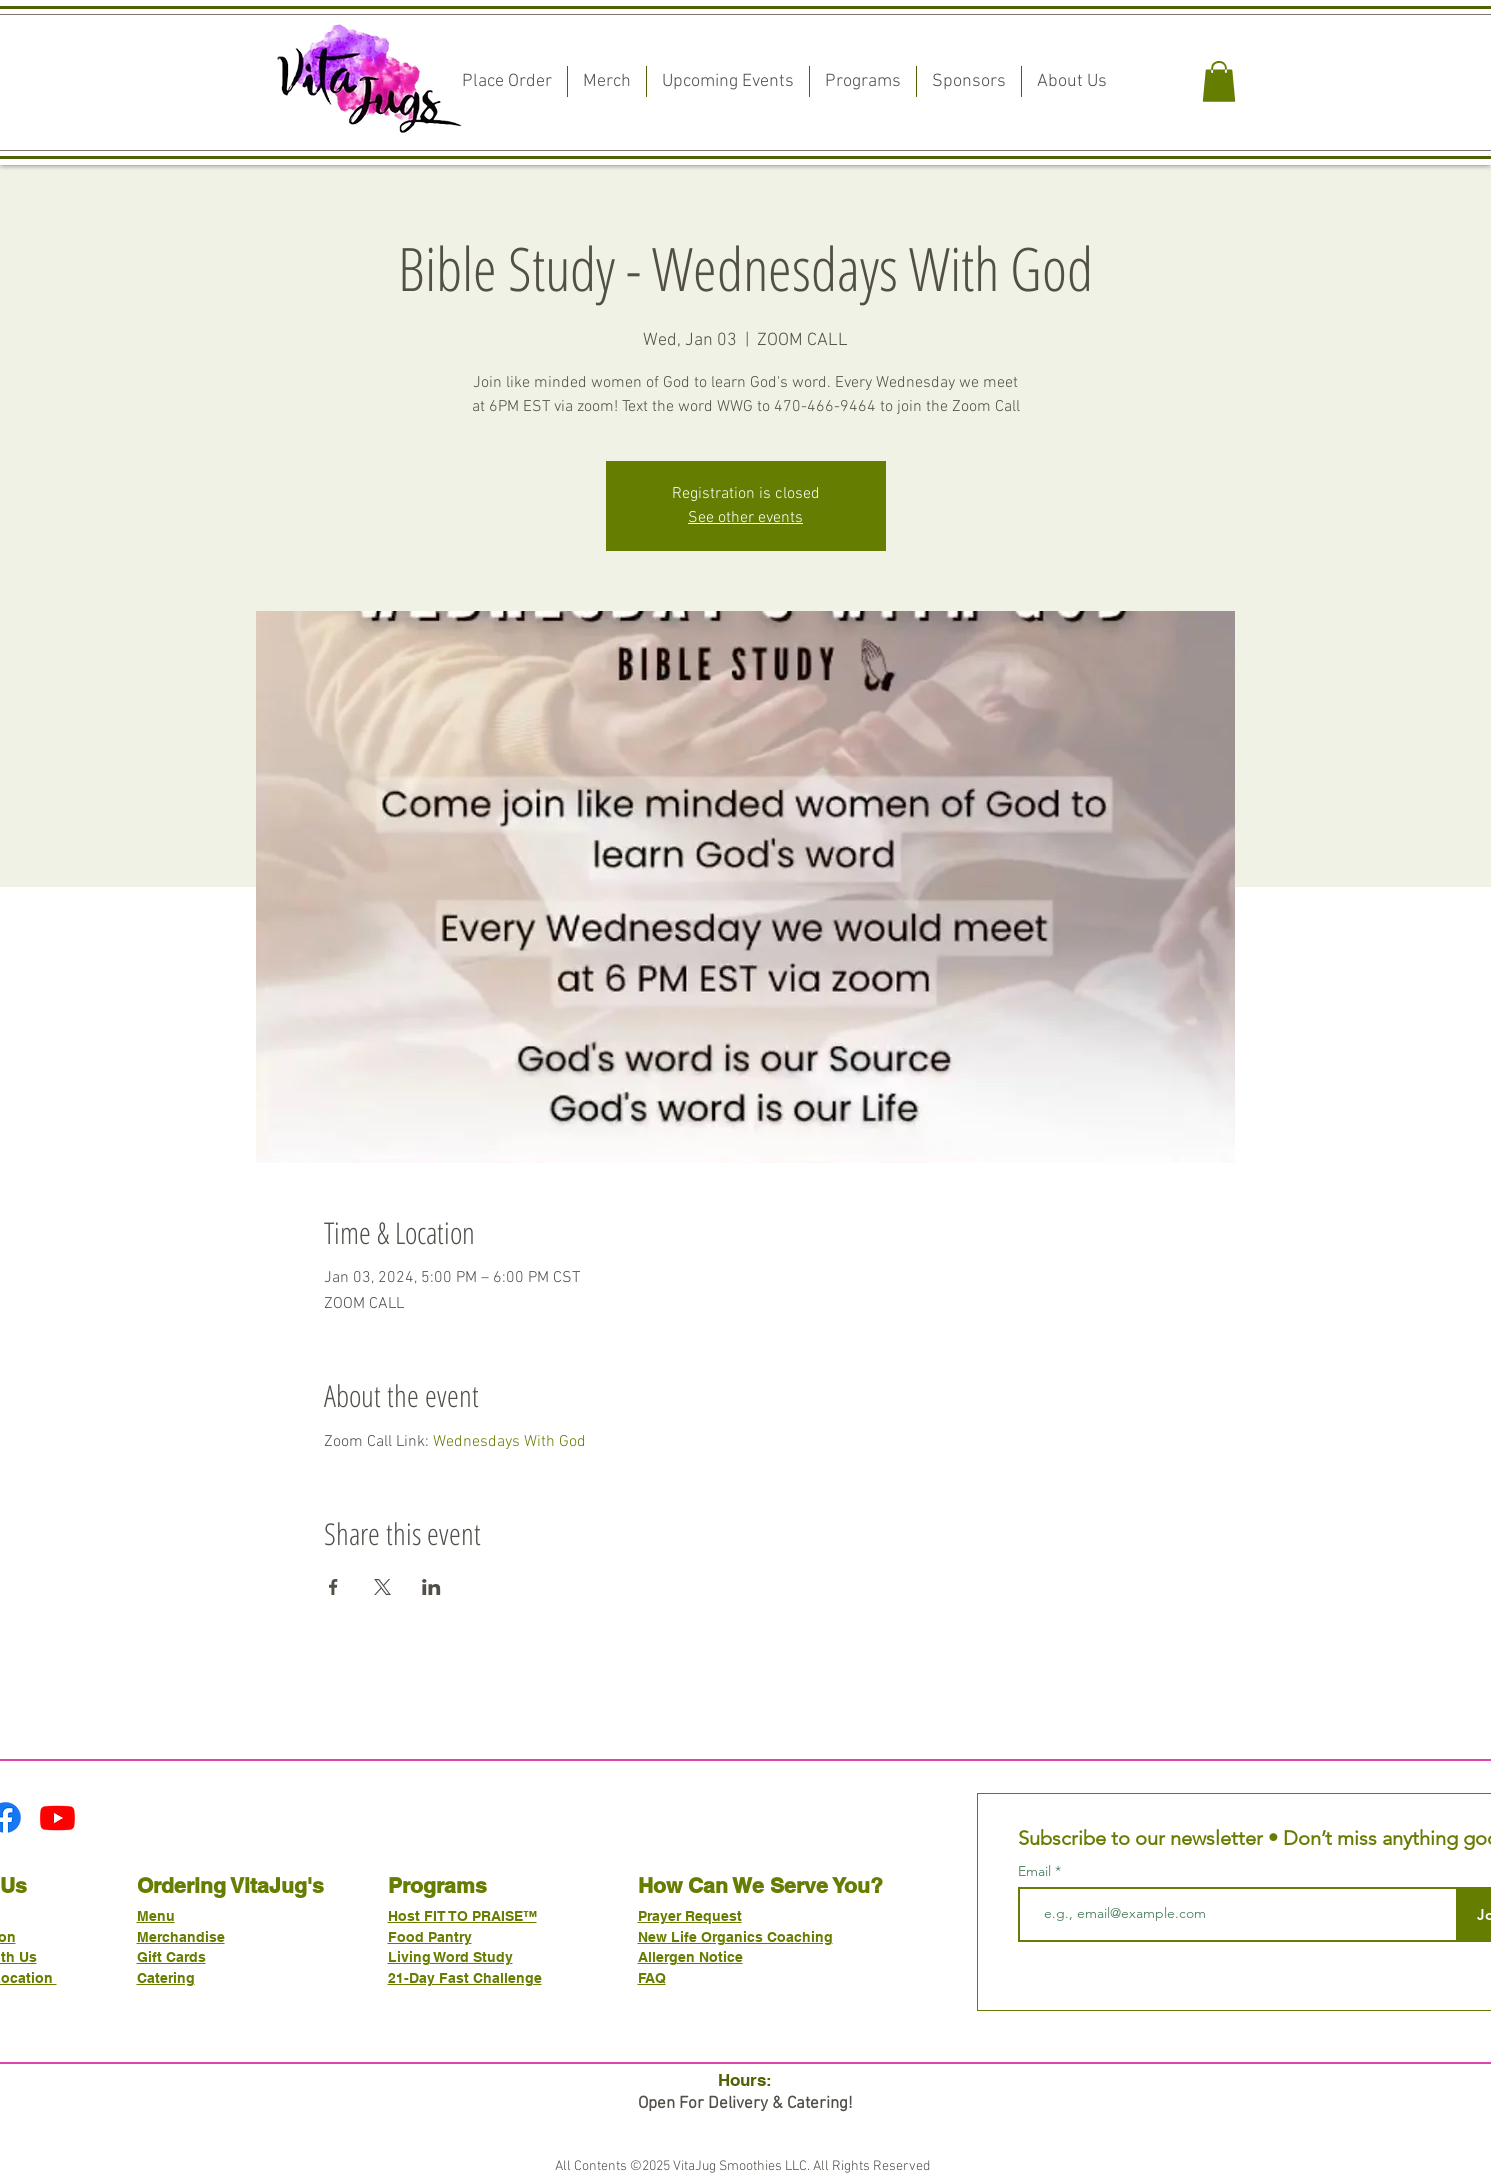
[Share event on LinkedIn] (431, 1587)
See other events (745, 518)
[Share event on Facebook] (333, 1587)
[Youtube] (57, 1817)
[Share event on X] (382, 1587)
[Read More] (746, 603)
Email (1036, 1871)
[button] (1219, 81)
